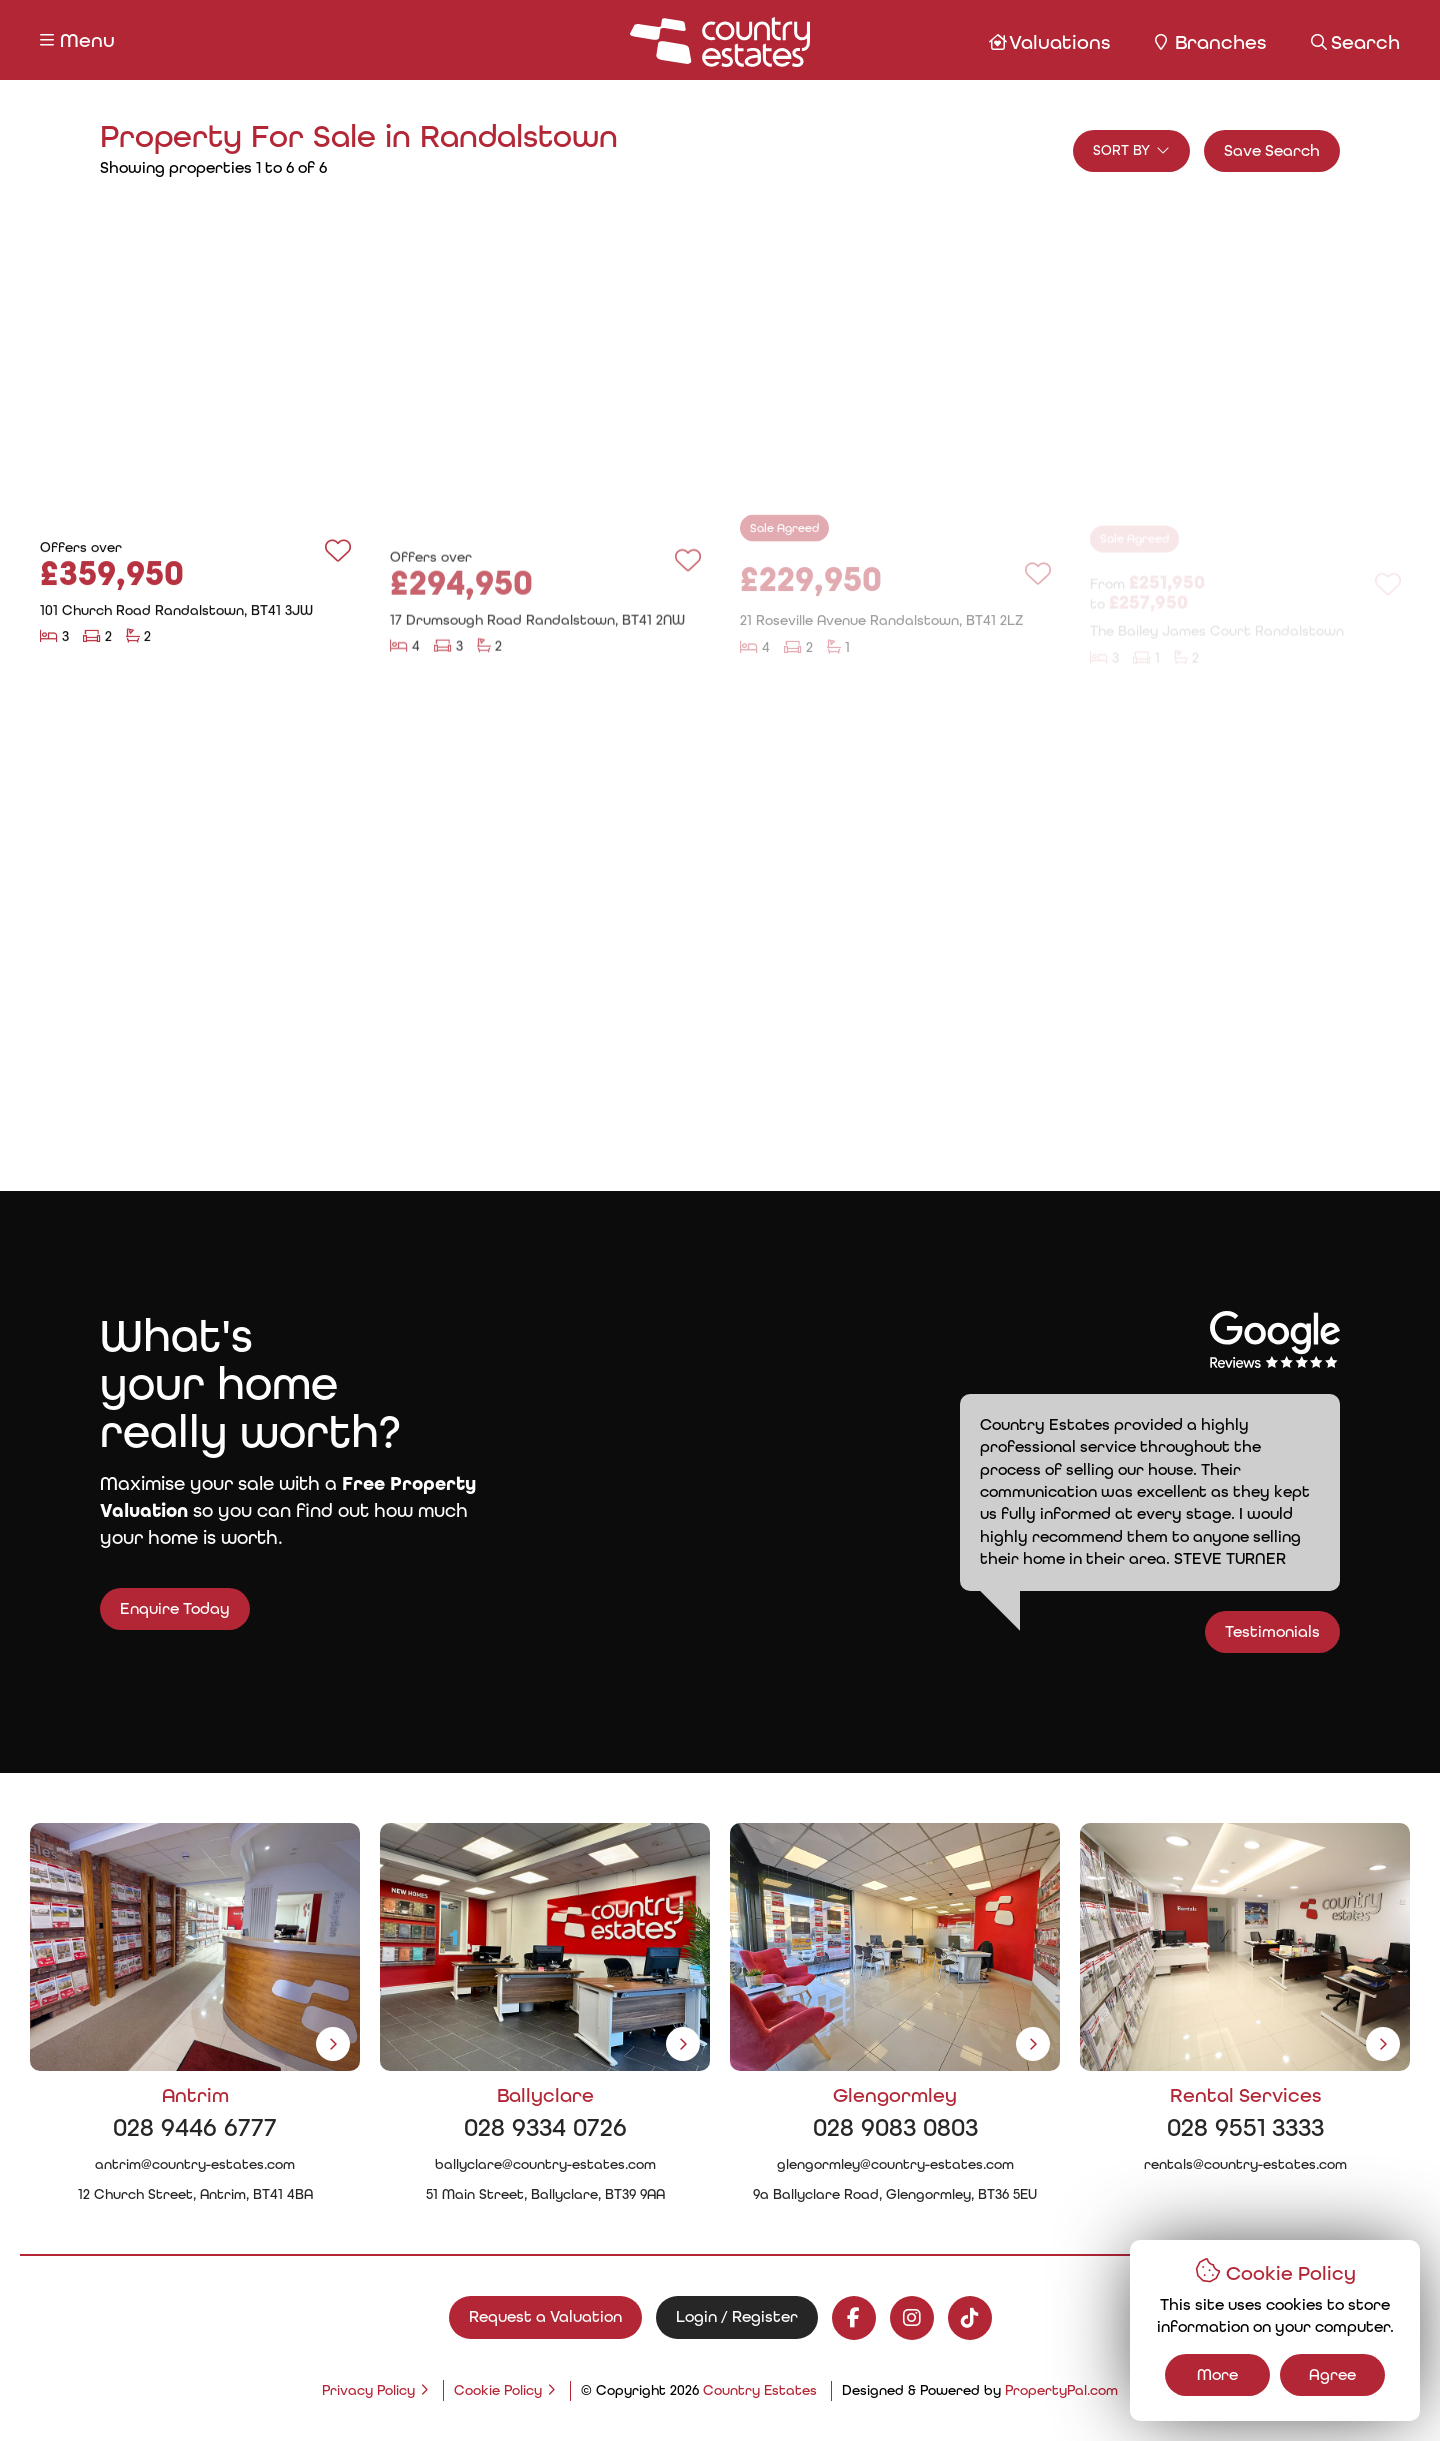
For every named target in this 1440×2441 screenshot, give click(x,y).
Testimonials (1309, 1631)
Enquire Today (138, 1608)
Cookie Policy (498, 2390)
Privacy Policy (368, 2390)
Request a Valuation (545, 2316)
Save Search (1272, 150)
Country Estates (760, 2390)
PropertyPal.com (1061, 2390)
